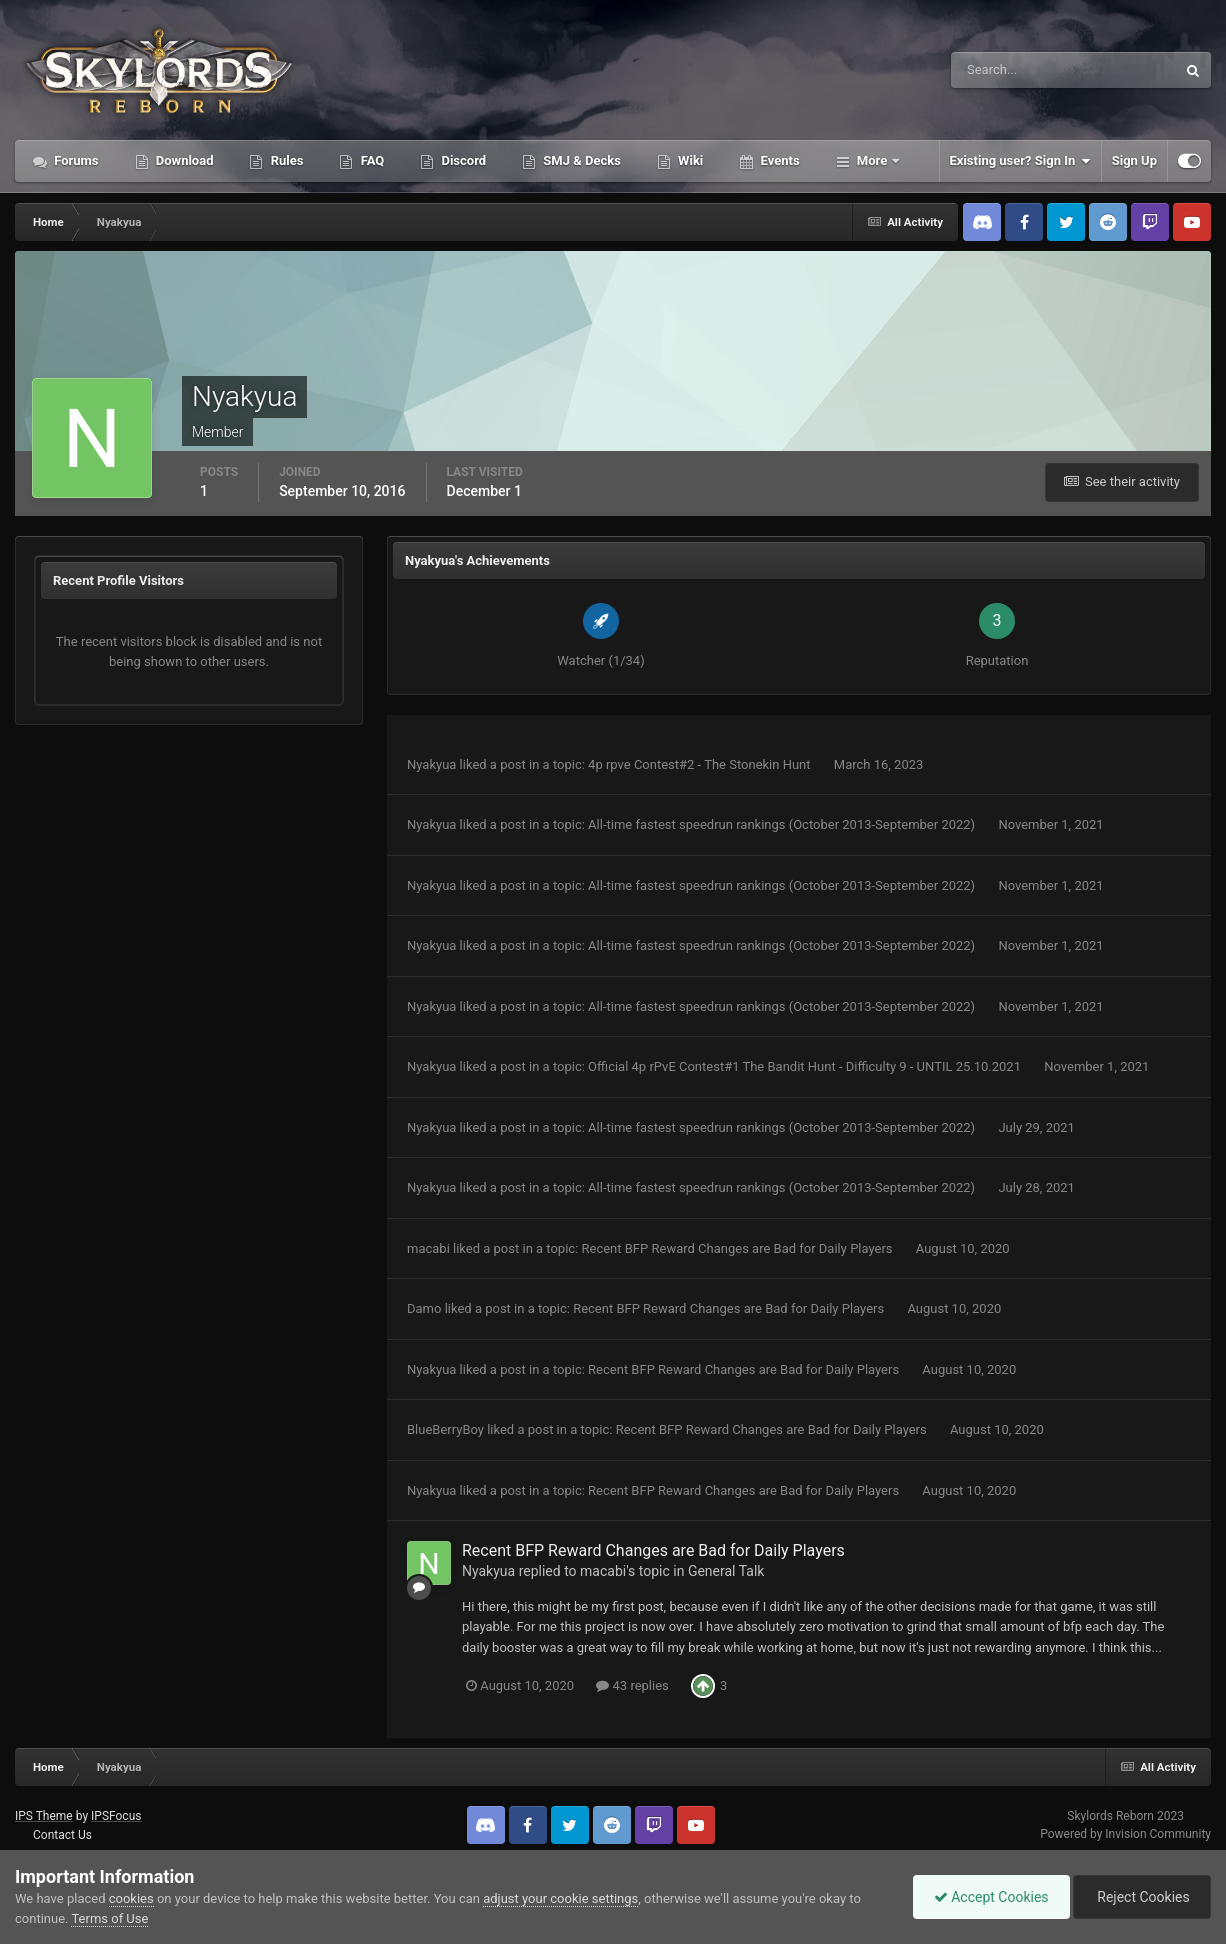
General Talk (726, 1571)
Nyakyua (431, 764)
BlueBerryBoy (445, 1429)
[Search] (1002, 70)
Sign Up (1134, 160)
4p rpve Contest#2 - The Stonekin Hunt (701, 764)
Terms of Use (109, 1918)
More (872, 160)
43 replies (632, 1685)
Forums (75, 160)
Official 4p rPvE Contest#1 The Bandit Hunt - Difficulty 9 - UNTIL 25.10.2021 (806, 1066)
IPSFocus (116, 1816)
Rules (285, 160)
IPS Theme (44, 1816)
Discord (462, 160)
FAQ (370, 160)
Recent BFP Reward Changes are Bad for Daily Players (739, 1248)
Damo (424, 1308)
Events (778, 160)
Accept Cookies (991, 1897)
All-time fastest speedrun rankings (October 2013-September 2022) (783, 824)
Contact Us (62, 1835)
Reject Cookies (1142, 1897)
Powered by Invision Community (1125, 1834)
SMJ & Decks (580, 160)
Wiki (689, 160)
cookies (131, 1898)
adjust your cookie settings (560, 1898)
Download (183, 160)
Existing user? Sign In (1020, 161)
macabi (428, 1248)
